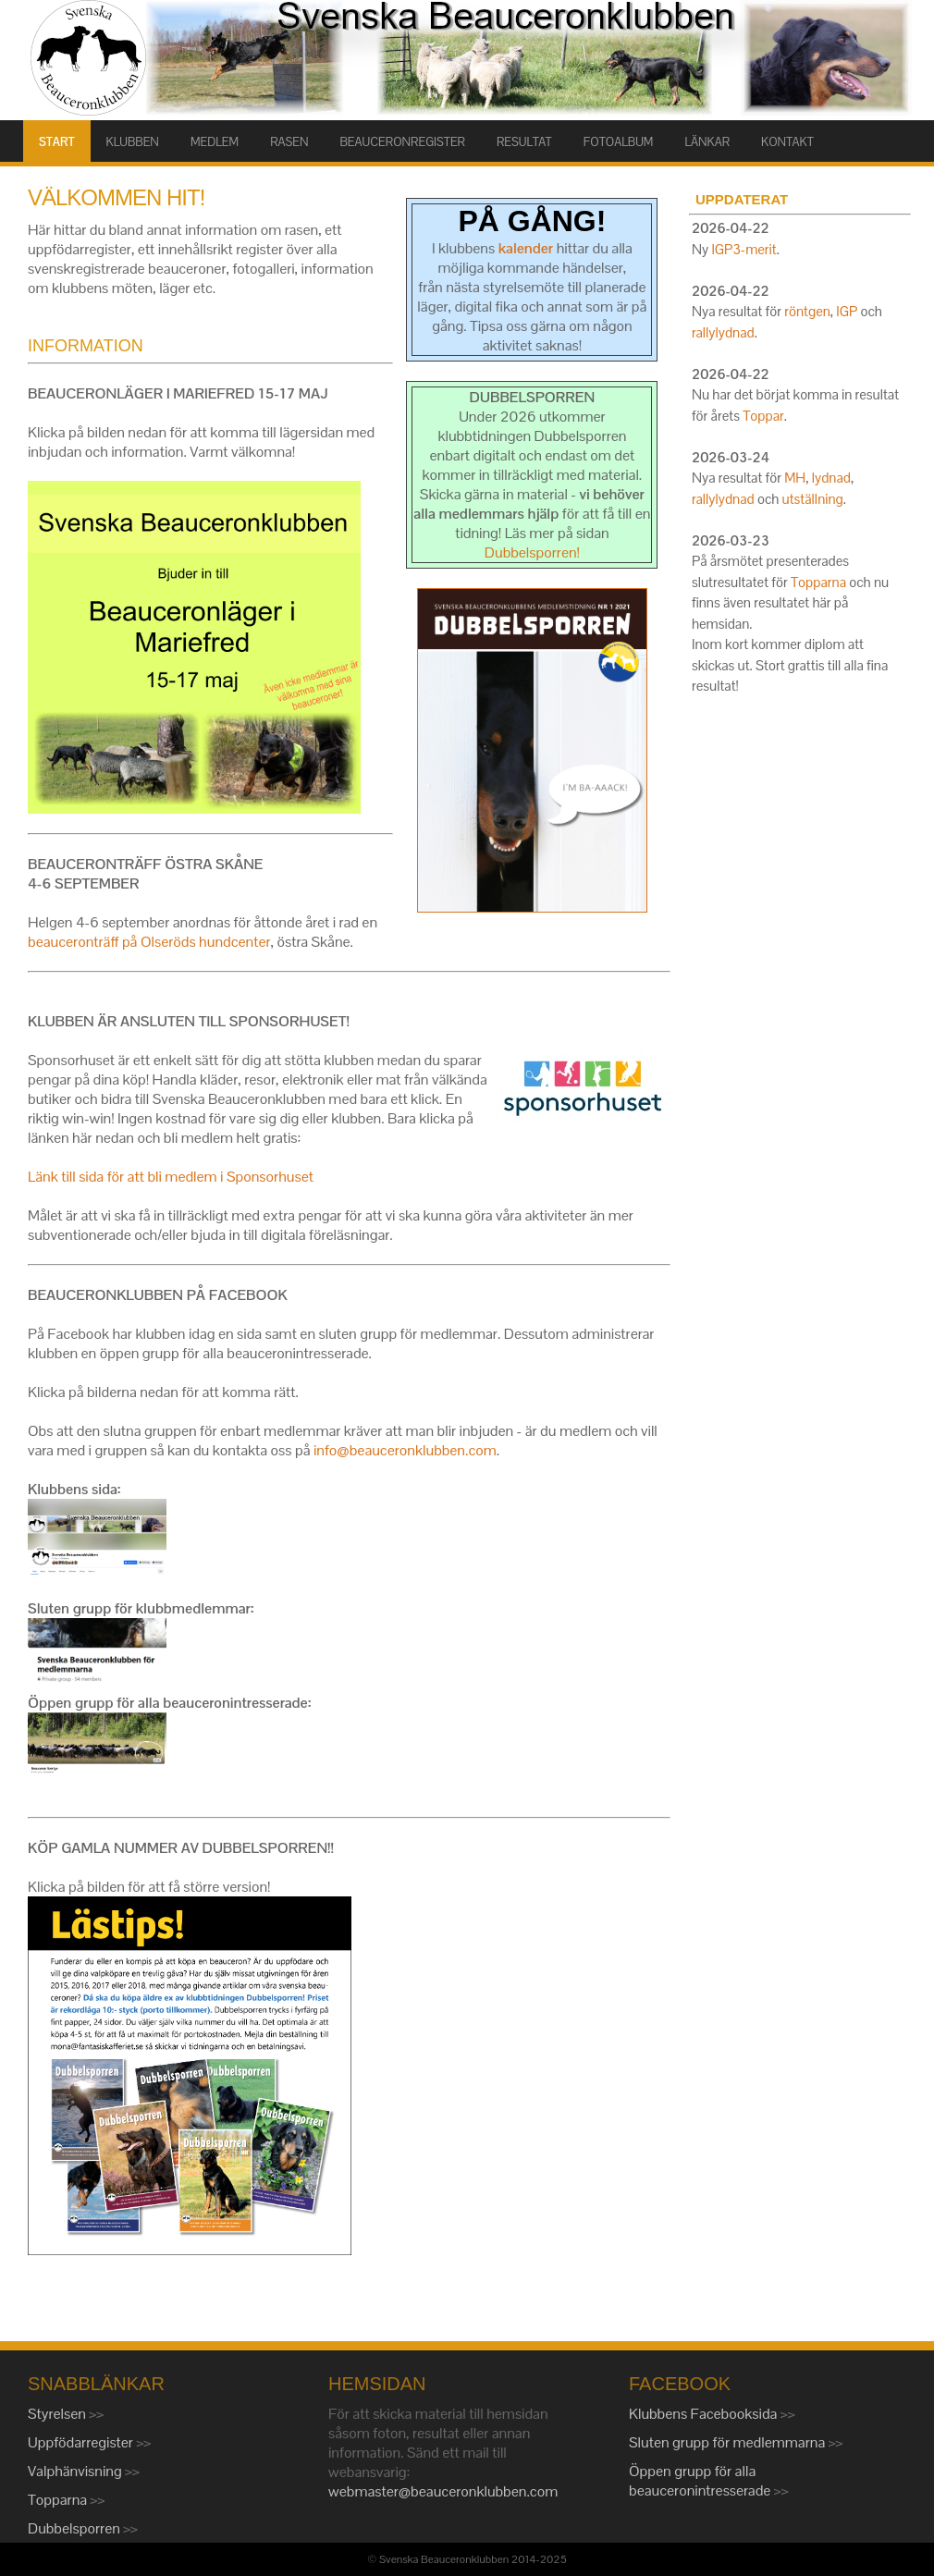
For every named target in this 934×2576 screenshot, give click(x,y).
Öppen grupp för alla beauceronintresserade (701, 2480)
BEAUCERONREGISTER (402, 142)
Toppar (763, 415)
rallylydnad (723, 332)
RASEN (289, 142)
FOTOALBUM (619, 142)
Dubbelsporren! (532, 552)
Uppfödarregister (82, 2442)
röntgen (807, 311)
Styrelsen (58, 2413)
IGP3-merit (743, 249)
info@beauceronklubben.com (405, 1450)
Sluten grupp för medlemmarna (729, 2442)
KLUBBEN (132, 142)
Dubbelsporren (75, 2528)
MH (794, 477)
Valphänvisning (76, 2471)
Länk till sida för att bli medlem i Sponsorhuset (170, 1176)
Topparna (818, 582)
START (57, 142)
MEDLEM (214, 142)
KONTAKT (787, 142)
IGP (846, 311)
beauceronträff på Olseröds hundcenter (149, 941)
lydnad (831, 477)
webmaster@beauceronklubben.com (443, 2491)
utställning (812, 499)
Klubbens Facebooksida (704, 2413)
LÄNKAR (707, 142)
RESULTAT (524, 142)
